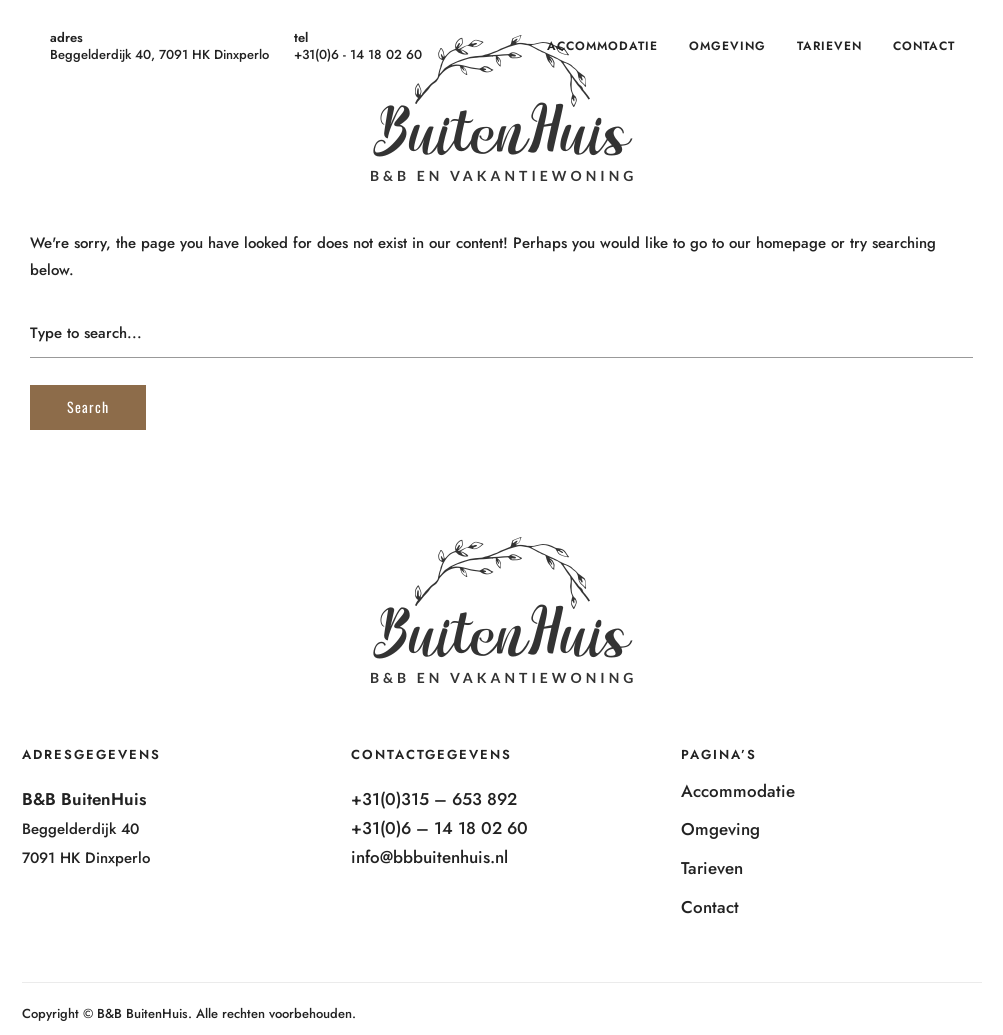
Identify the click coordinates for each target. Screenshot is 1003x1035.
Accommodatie (602, 46)
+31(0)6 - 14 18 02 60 (358, 54)
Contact (924, 46)
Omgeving (727, 46)
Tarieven (829, 46)
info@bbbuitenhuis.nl (429, 857)
